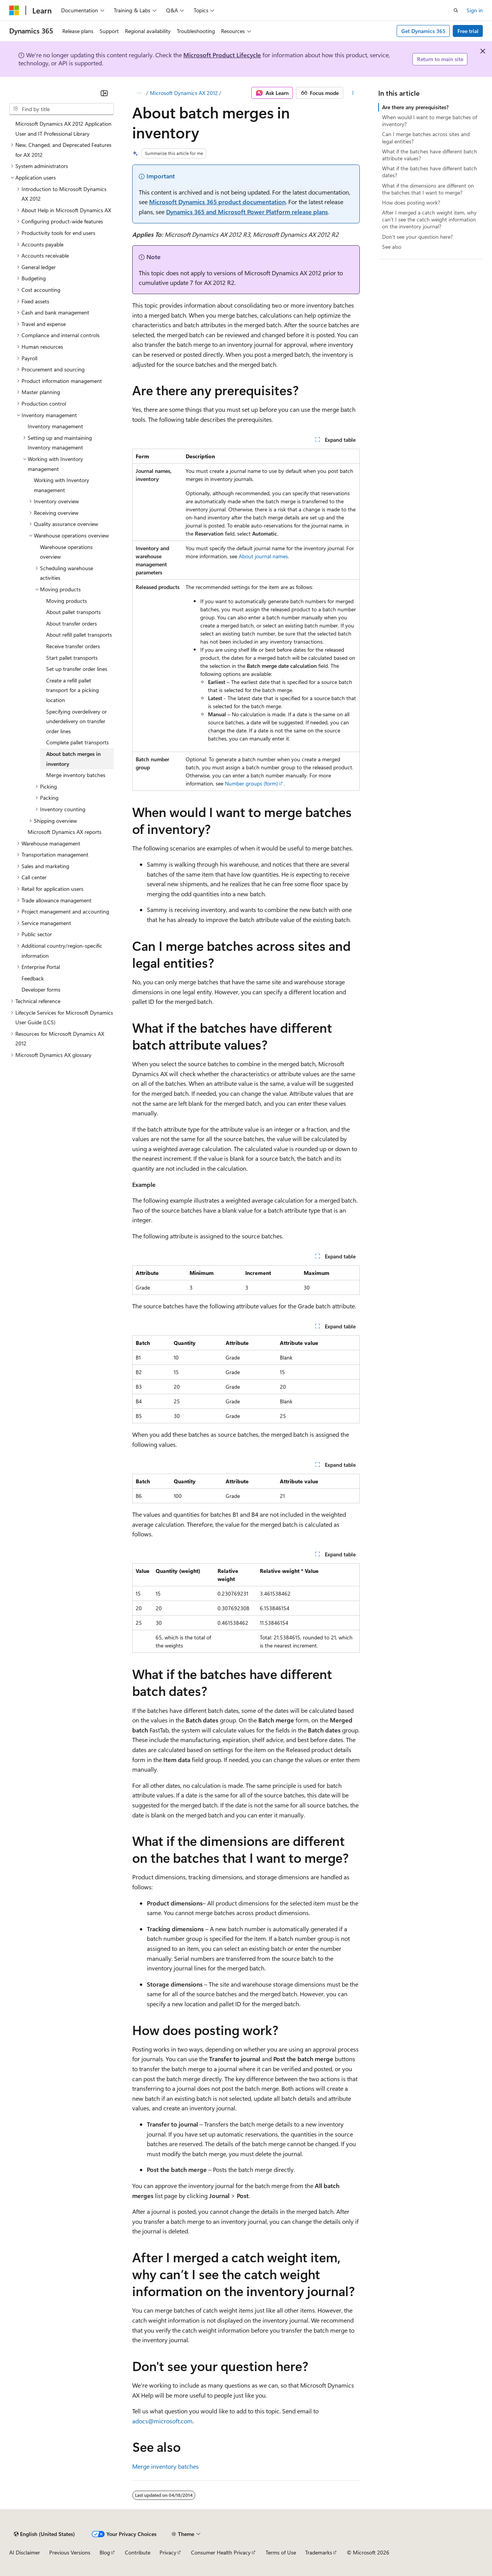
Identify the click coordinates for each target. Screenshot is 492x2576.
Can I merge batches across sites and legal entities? (426, 137)
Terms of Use (281, 2552)
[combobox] (61, 109)
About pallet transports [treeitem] (73, 612)
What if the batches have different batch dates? (429, 172)
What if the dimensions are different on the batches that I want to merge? (428, 189)
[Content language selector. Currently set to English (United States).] (44, 2534)
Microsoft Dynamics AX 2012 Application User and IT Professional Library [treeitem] (63, 128)
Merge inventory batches (165, 2466)
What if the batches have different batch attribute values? (429, 155)
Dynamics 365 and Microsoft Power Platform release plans (247, 212)
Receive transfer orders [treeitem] (73, 646)
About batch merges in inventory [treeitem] (73, 758)
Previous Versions (69, 2552)
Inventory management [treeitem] (55, 426)
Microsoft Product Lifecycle (222, 55)
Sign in (475, 10)
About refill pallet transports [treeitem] (79, 634)
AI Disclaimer (24, 2552)
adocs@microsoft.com (162, 2421)
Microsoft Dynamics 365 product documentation (217, 202)
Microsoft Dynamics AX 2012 (184, 93)
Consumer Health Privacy (221, 2552)
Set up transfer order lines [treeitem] (76, 668)
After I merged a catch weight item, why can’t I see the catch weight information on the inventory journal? (429, 219)
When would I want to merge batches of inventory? (429, 120)
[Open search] (456, 10)
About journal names (263, 556)
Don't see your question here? (417, 236)
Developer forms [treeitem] (41, 989)
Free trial (468, 31)
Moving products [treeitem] (66, 600)
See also (391, 246)
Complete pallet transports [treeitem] (77, 742)
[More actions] (353, 93)
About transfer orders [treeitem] (71, 623)
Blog (105, 2552)
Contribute (137, 2552)
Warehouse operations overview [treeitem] (66, 552)
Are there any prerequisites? (415, 107)
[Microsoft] (14, 10)
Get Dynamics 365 (423, 31)
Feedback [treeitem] (33, 978)
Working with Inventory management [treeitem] (61, 485)
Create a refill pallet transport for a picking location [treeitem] (72, 690)
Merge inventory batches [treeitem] (75, 775)
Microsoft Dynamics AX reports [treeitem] (64, 831)
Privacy (168, 2552)
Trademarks (318, 2552)
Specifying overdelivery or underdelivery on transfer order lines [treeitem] (76, 721)
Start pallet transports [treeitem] (72, 657)
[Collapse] (104, 93)
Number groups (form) (251, 783)
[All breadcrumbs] (139, 93)
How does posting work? (411, 202)
